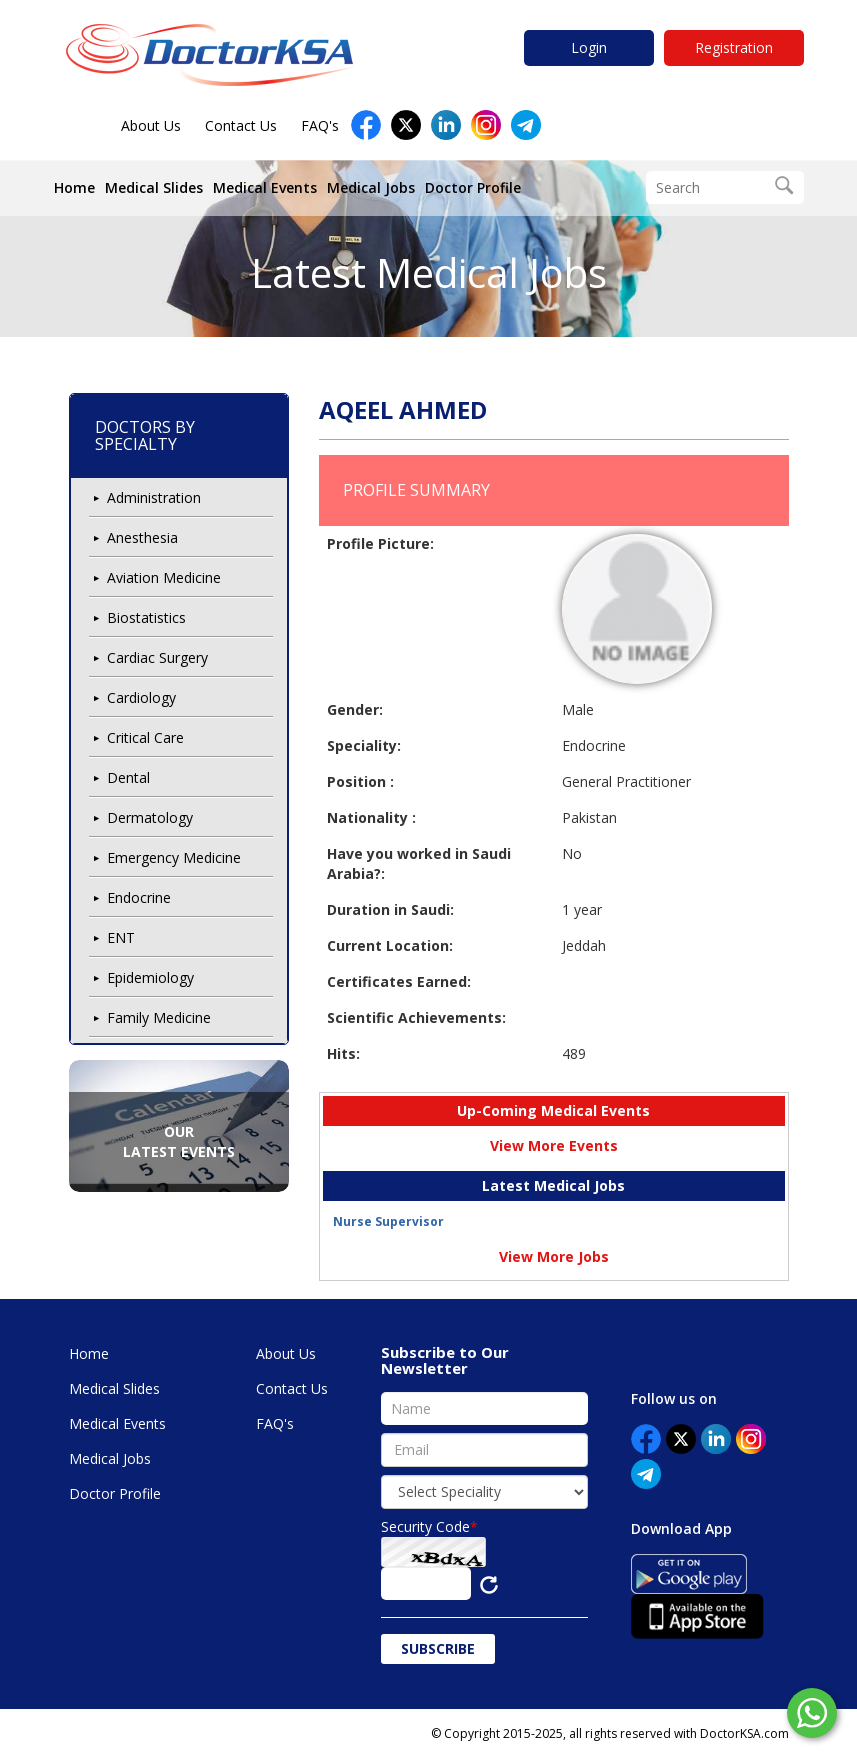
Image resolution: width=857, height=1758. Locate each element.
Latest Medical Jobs (429, 272)
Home (74, 187)
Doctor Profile (473, 187)
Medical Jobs (371, 187)
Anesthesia (142, 537)
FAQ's (320, 125)
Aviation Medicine (164, 577)
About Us (151, 125)
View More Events (554, 1145)
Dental (128, 777)
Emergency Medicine (174, 857)
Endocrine (139, 897)
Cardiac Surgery (157, 657)
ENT (121, 937)
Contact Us (241, 125)
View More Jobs (554, 1256)
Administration (154, 497)
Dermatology (150, 817)
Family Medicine (159, 1017)
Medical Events (265, 187)
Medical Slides (154, 187)
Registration (734, 47)
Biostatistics (146, 617)
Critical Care (145, 737)
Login (589, 47)
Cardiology (141, 697)
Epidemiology (150, 977)
